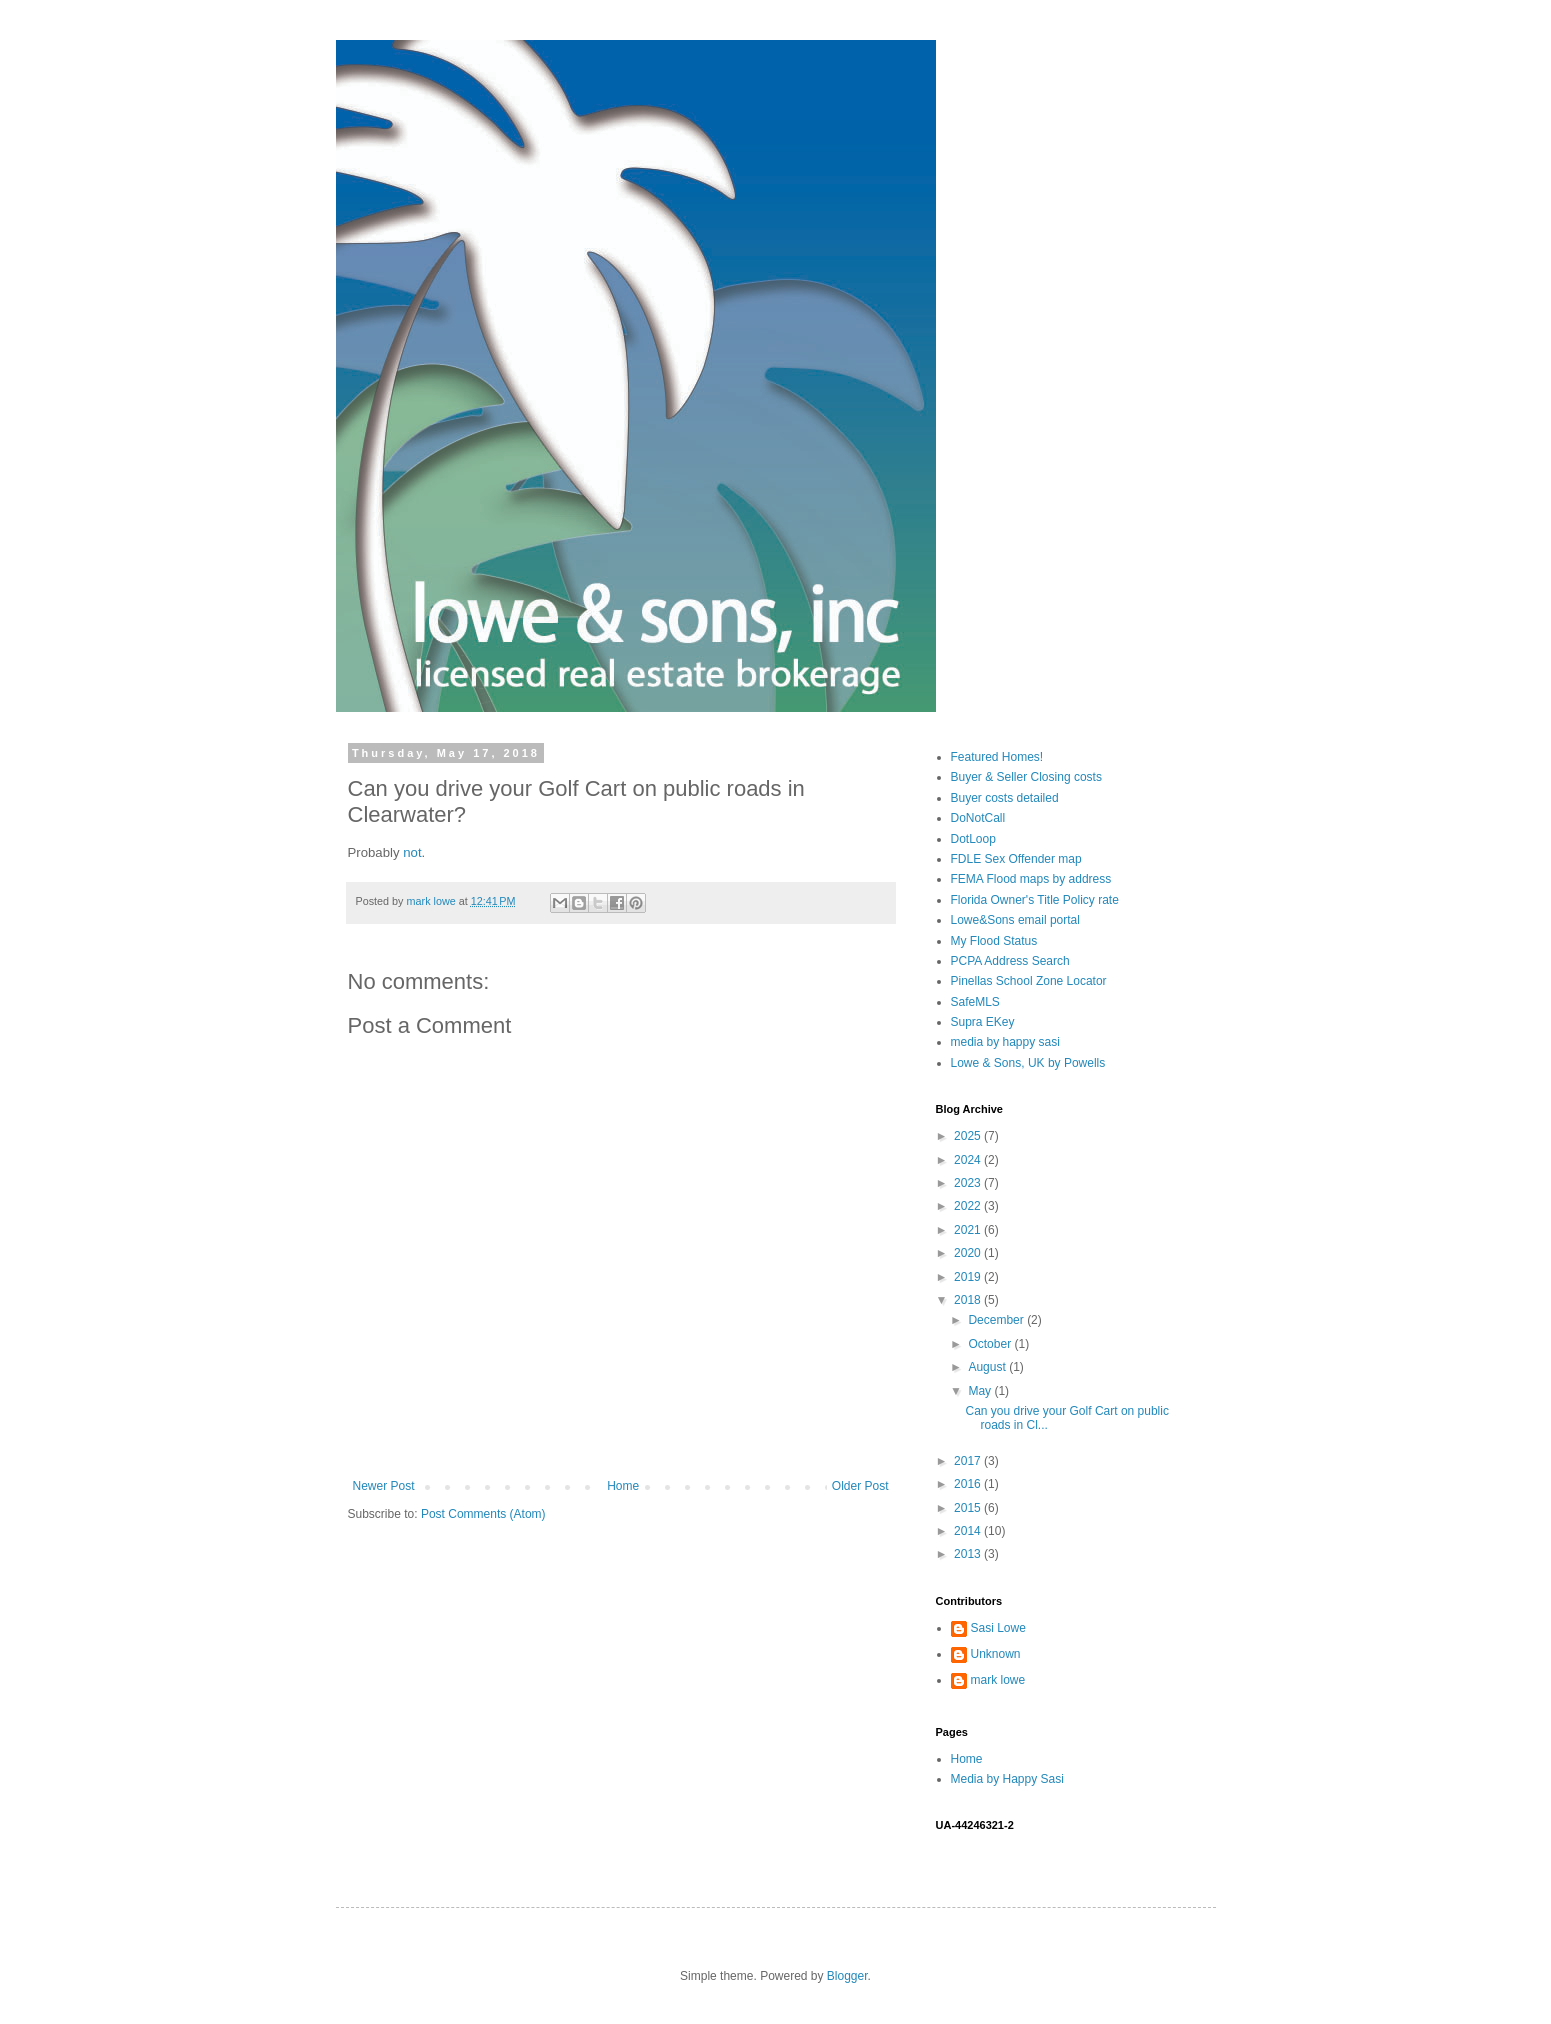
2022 (969, 1206)
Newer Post (384, 1486)
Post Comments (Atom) (483, 1514)
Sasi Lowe (998, 1628)
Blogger (847, 1976)
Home (623, 1486)
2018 (969, 1300)
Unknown (996, 1654)
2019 (969, 1277)
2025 (969, 1136)
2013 (969, 1554)
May (981, 1391)
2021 (969, 1230)
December (997, 1320)
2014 (969, 1531)
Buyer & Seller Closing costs (1026, 777)
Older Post (860, 1486)
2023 (969, 1183)
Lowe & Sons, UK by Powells (1028, 1063)
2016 (969, 1484)
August (988, 1367)
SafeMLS (975, 1002)
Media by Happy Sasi (1007, 1779)
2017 (969, 1461)
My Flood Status (994, 941)
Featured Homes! (997, 757)
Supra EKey (983, 1022)
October (991, 1344)
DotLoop (973, 839)
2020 (969, 1253)
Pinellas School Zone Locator (1029, 981)
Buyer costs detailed (1005, 798)
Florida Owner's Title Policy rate (1035, 900)
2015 (969, 1508)
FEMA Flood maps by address (1031, 879)
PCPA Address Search (1010, 961)
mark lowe (998, 1680)
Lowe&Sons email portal (1015, 920)
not (412, 852)
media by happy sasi (1005, 1042)
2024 (969, 1160)
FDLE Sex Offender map (1016, 859)
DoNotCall (978, 818)
